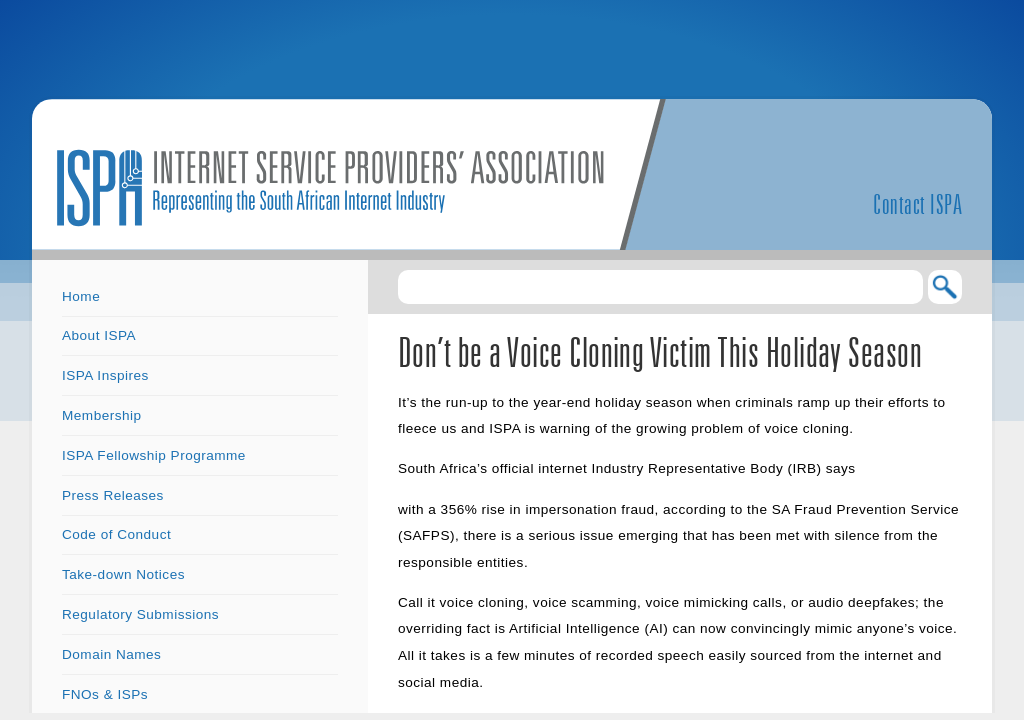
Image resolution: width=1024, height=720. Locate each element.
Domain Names (111, 654)
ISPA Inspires (105, 375)
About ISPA (99, 335)
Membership (102, 415)
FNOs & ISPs (105, 694)
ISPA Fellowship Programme (154, 455)
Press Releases (113, 495)
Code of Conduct (116, 534)
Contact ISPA (917, 204)
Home (81, 296)
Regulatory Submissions (140, 614)
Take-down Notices (123, 574)
